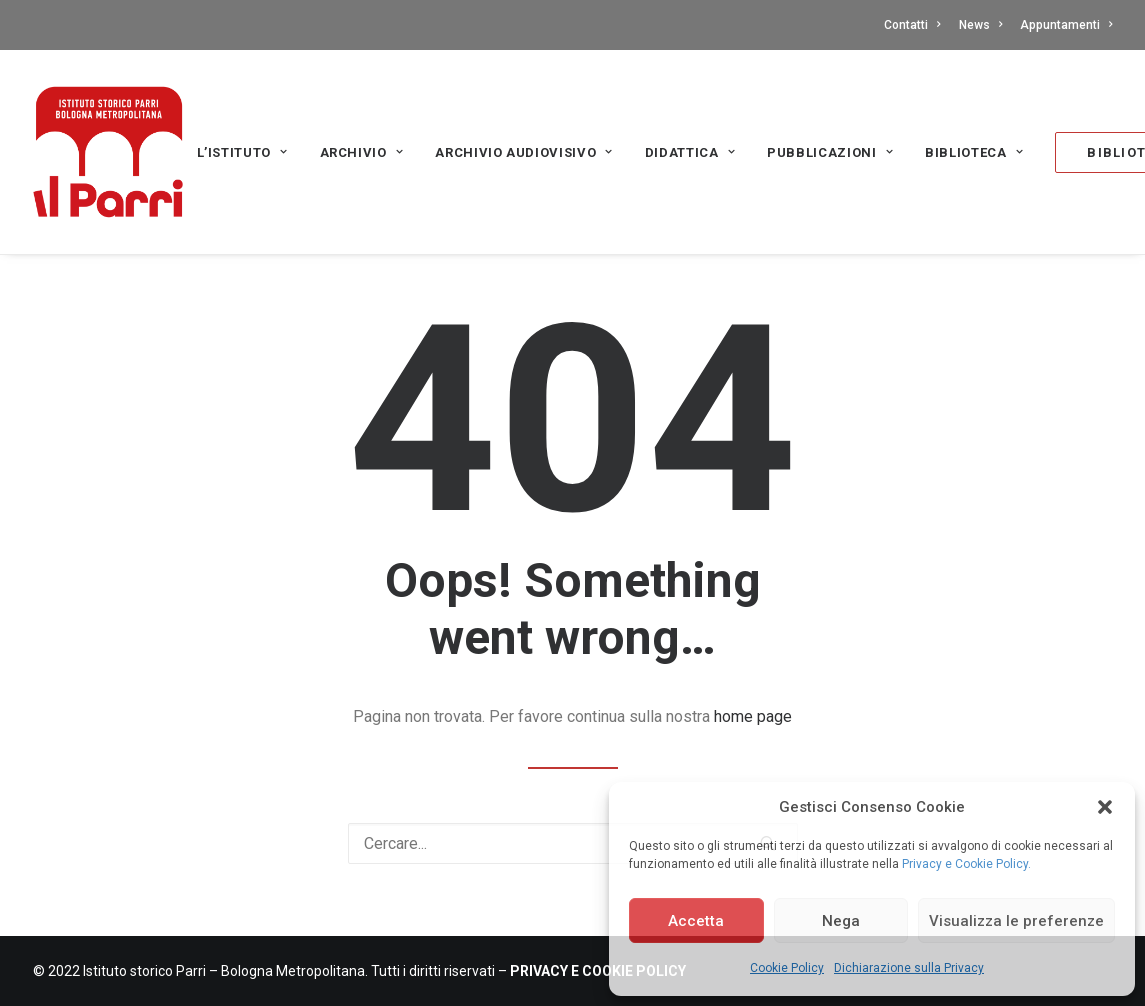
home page (753, 716)
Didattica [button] (690, 152)
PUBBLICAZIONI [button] (830, 152)
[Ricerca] (573, 843)
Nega (841, 921)
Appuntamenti (1066, 25)
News (980, 25)
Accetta (696, 921)
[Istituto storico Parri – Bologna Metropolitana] (108, 152)
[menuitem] (915, 25)
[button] (1105, 807)
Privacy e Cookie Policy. (966, 864)
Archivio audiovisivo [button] (524, 152)
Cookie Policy (787, 968)
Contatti (912, 25)
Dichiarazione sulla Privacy (909, 968)
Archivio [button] (362, 152)
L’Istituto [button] (242, 152)
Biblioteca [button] (974, 152)
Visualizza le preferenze (1016, 921)
